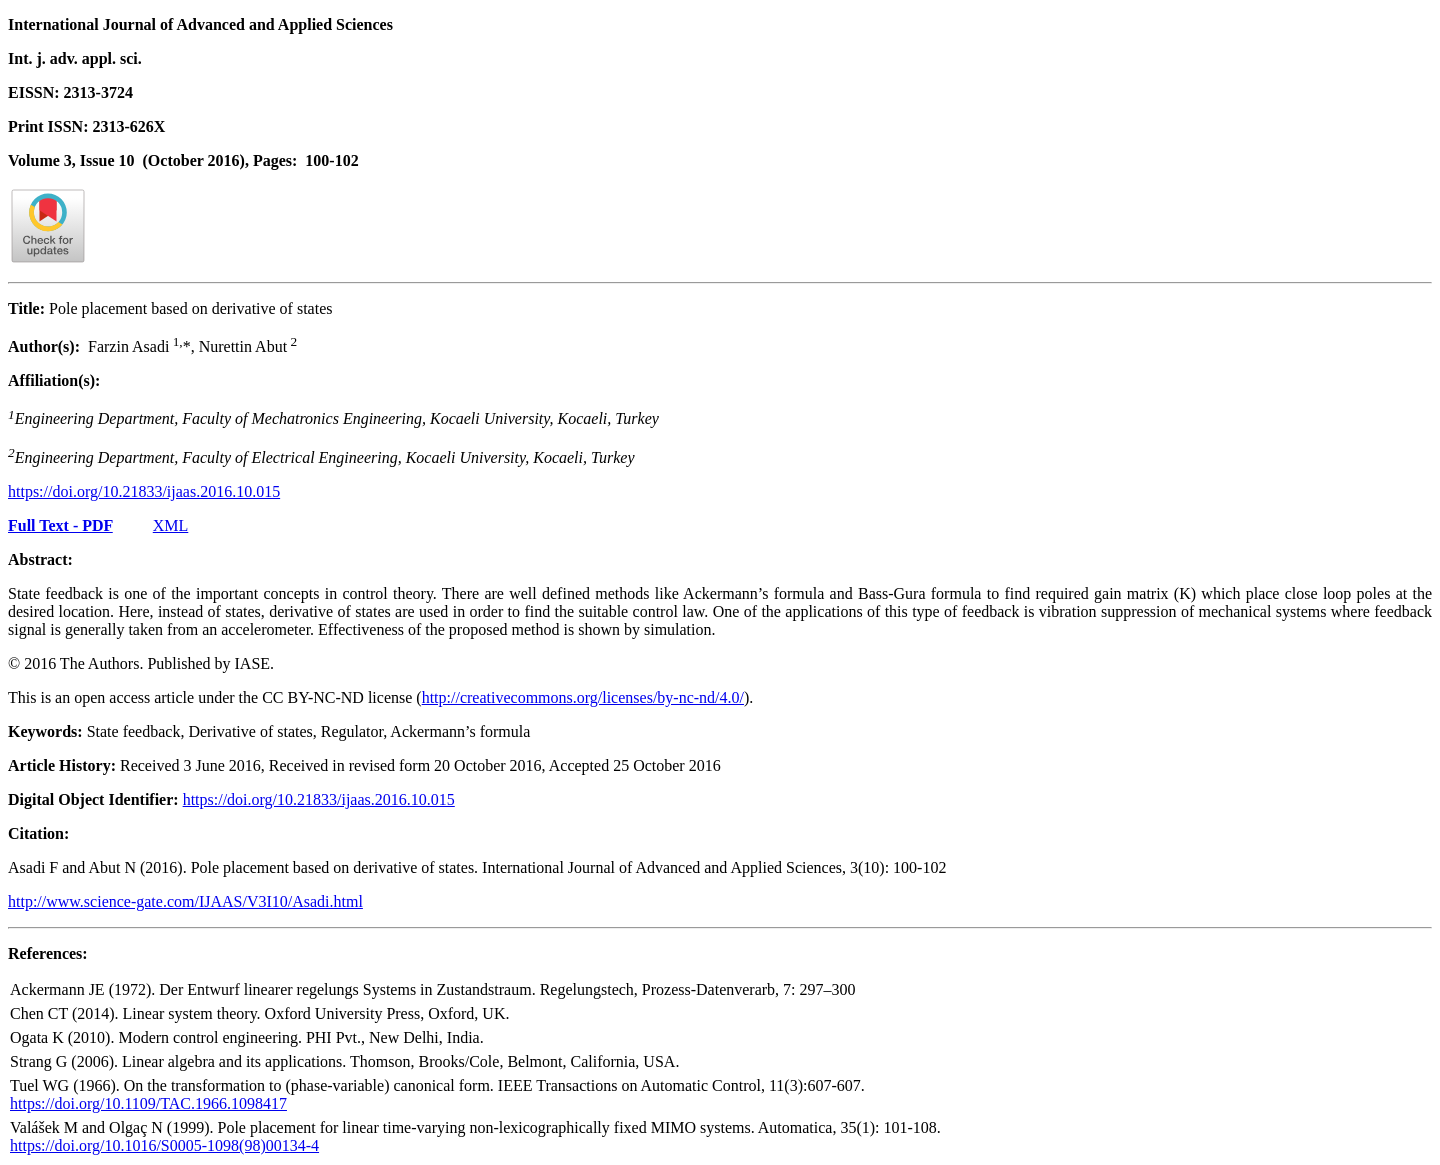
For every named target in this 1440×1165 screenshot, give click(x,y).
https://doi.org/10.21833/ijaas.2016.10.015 (144, 491)
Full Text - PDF (60, 525)
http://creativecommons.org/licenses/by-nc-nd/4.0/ (583, 697)
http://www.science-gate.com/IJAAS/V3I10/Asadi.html (185, 901)
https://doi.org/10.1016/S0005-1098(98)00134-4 (164, 1145)
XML (171, 525)
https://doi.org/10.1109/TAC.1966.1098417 (148, 1103)
